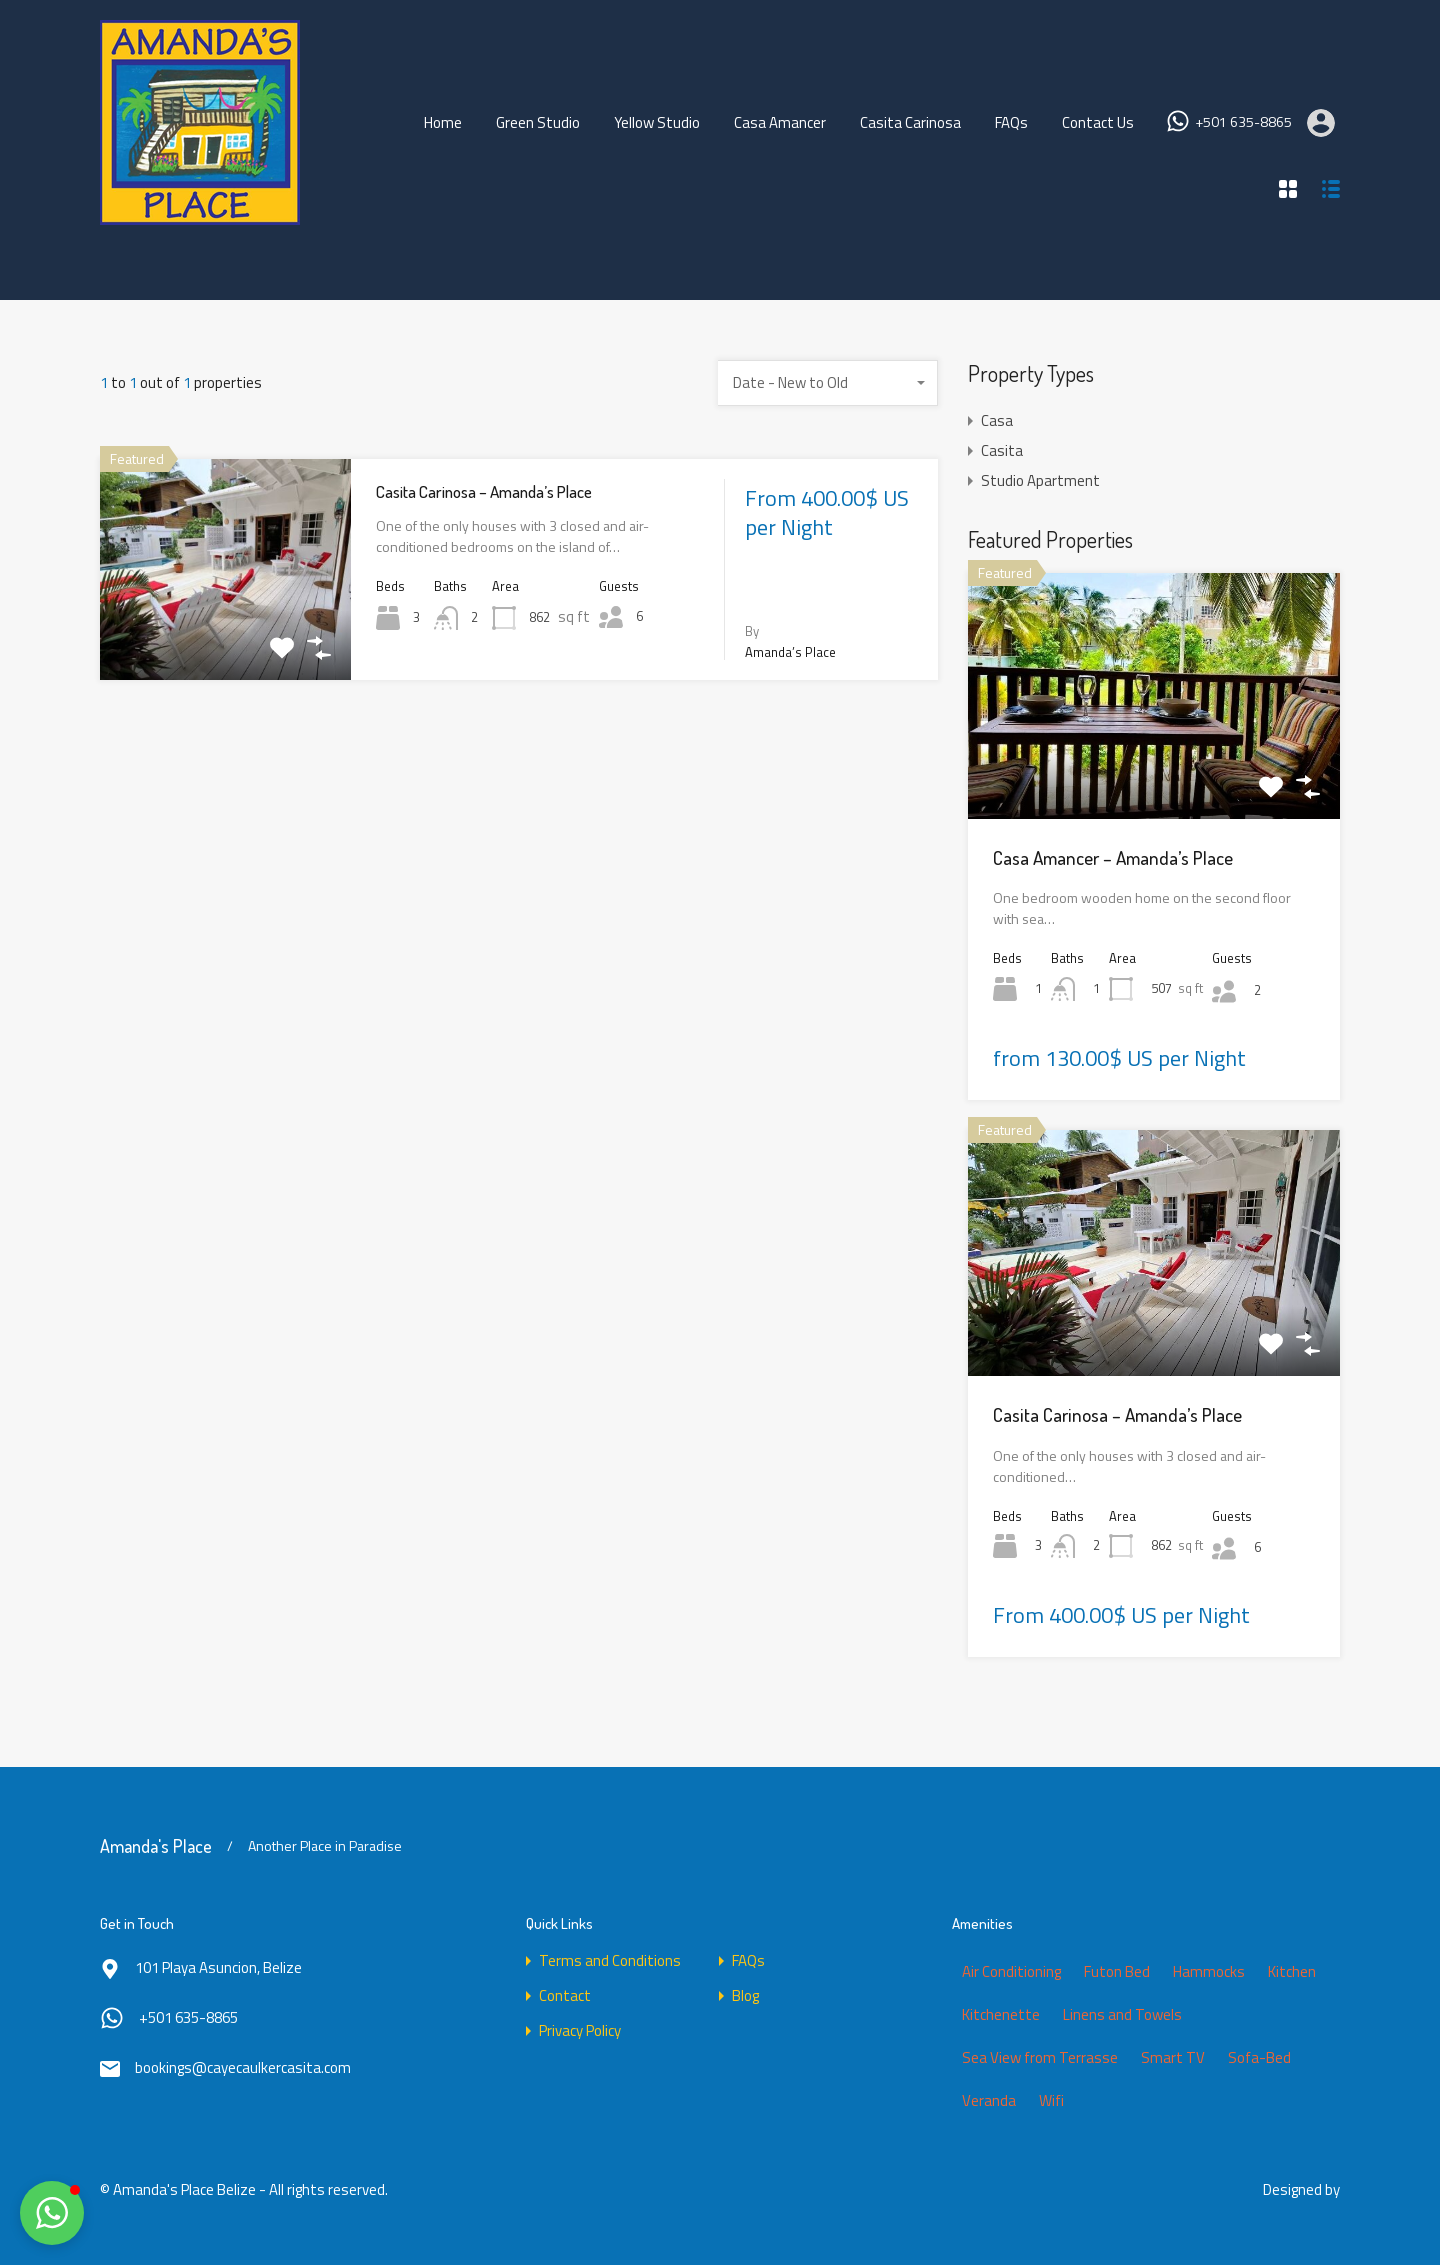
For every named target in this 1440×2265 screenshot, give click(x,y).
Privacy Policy (580, 2030)
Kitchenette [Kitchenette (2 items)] (1001, 2014)
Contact (565, 1995)
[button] (52, 2213)
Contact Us (1098, 122)
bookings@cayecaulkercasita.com (243, 2067)
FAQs (1011, 122)
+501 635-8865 (1243, 122)
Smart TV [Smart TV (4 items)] (1173, 2057)
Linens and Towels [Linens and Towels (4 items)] (1122, 2014)
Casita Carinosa (910, 122)
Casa (997, 420)
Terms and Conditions (610, 1960)
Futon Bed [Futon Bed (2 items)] (1117, 1971)
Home (443, 122)
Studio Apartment (1040, 480)
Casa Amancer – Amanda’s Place (1113, 857)
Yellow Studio (657, 122)
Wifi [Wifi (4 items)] (1051, 2100)
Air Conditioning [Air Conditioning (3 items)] (1011, 1971)
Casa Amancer (780, 122)
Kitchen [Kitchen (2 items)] (1292, 1971)
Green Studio (538, 122)
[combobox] (828, 383)
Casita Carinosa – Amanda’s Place (484, 491)
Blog (745, 1995)
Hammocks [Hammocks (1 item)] (1209, 1971)
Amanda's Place (156, 1846)
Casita (1002, 450)
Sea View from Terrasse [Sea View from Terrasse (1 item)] (1040, 2057)
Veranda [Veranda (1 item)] (989, 2100)
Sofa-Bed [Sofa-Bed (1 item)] (1259, 2057)
